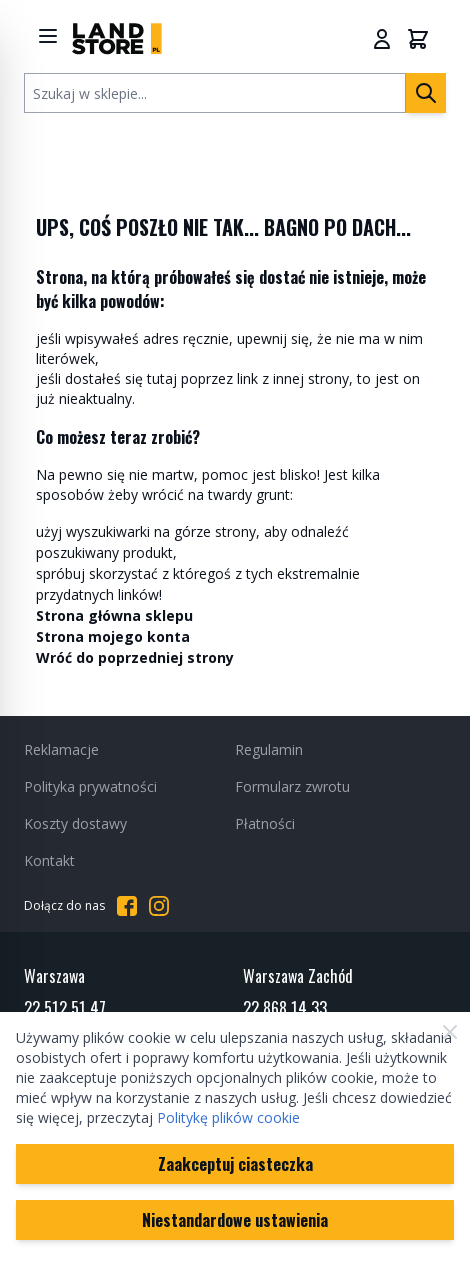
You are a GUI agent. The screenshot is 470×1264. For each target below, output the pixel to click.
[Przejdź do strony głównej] (117, 38)
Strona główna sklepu (114, 615)
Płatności (265, 823)
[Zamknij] (450, 1032)
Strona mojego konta (113, 636)
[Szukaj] (426, 93)
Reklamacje (61, 749)
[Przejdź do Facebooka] (127, 906)
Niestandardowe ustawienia (235, 1220)
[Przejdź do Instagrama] (159, 906)
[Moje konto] (382, 39)
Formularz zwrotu (292, 786)
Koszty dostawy (75, 823)
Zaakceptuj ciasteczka (235, 1164)
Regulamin (269, 749)
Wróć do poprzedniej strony (135, 657)
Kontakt (49, 860)
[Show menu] (48, 36)
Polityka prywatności (90, 786)
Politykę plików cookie (228, 1117)
